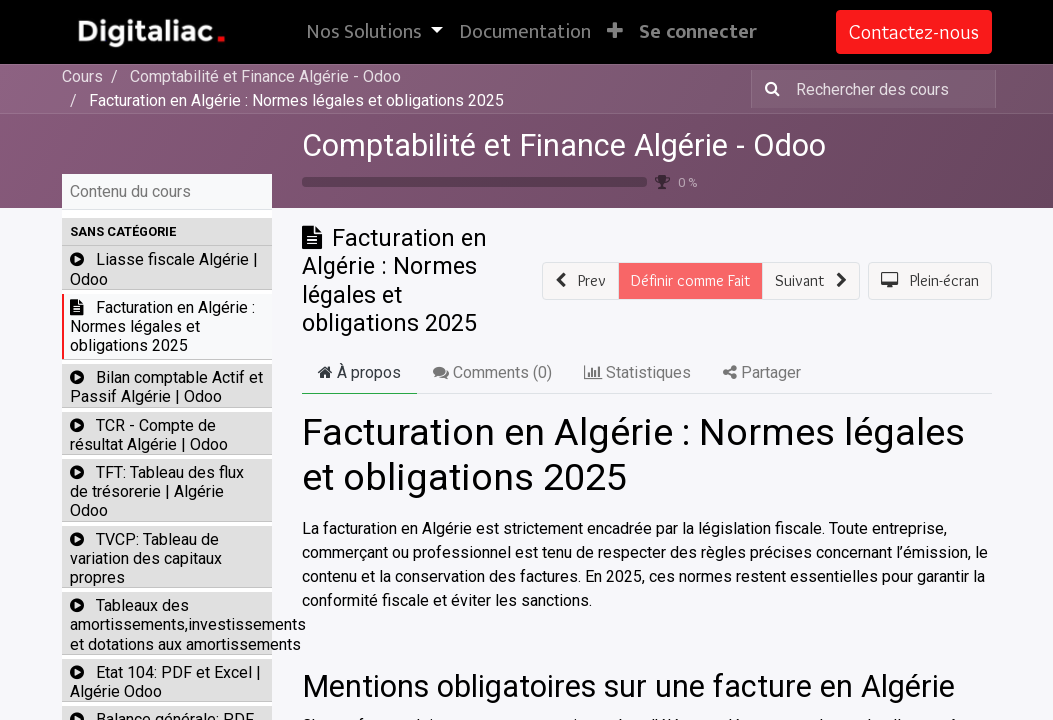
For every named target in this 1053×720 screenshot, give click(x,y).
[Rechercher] (768, 89)
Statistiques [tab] (637, 372)
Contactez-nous (914, 32)
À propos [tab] (359, 372)
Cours (82, 76)
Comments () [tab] (492, 372)
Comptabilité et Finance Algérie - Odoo (564, 145)
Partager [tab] (762, 372)
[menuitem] (525, 32)
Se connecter (698, 32)
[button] (615, 32)
